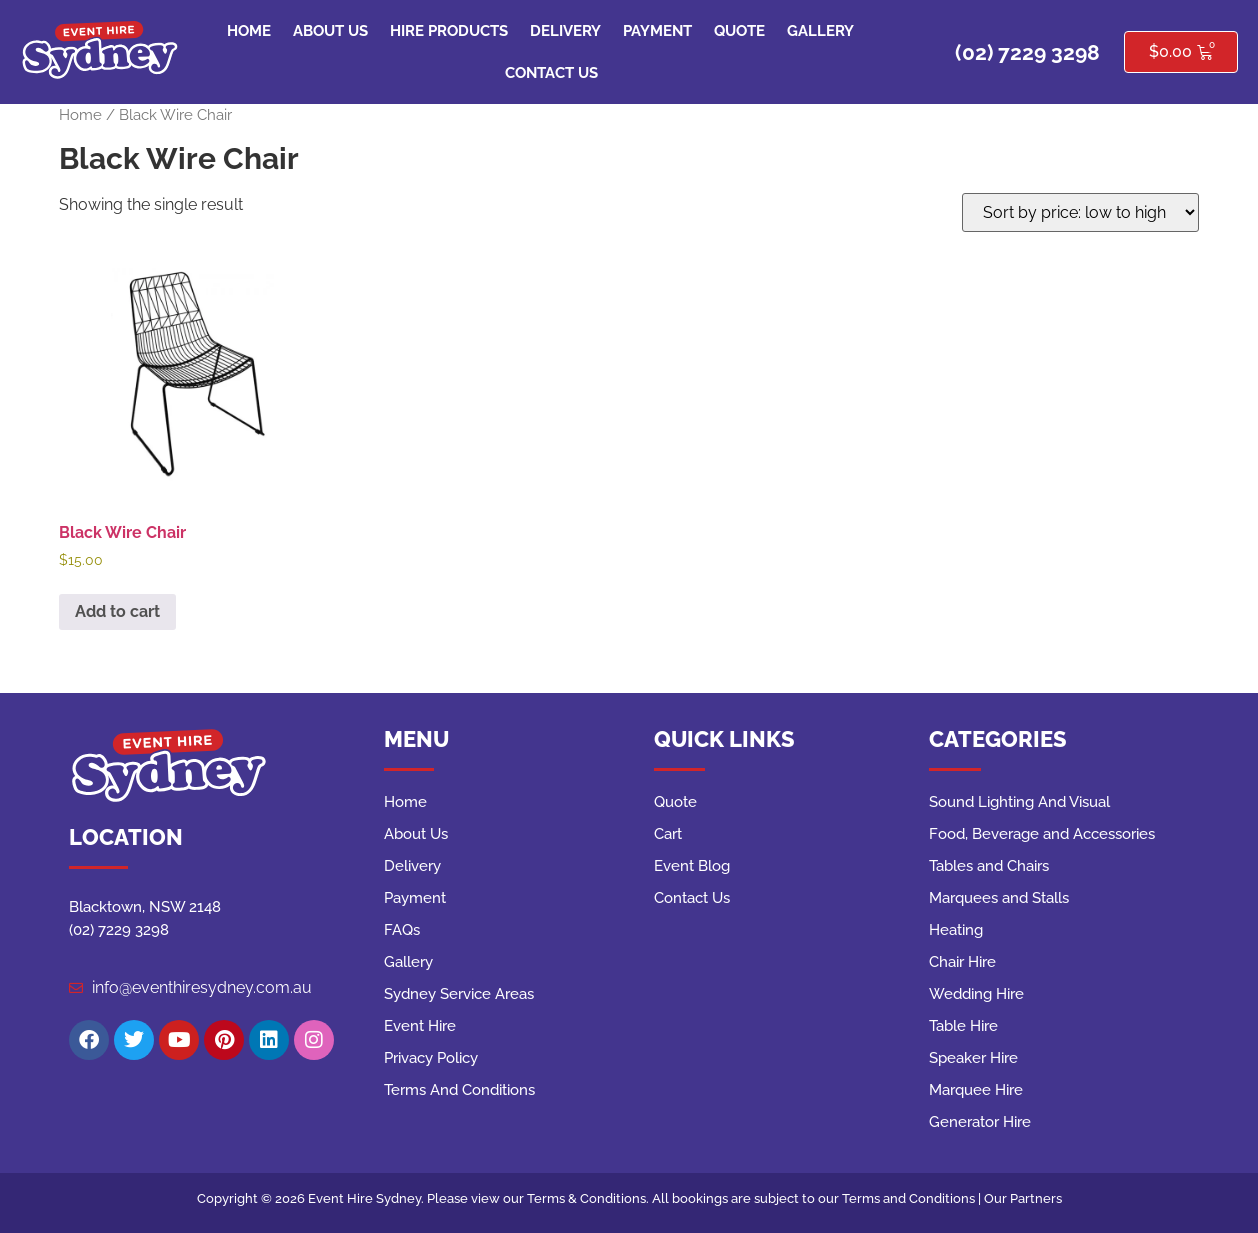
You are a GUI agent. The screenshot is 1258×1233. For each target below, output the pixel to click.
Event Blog (692, 866)
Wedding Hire (976, 994)
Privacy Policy (431, 1058)
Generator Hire (980, 1122)
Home (249, 31)
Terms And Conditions (459, 1090)
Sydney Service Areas (459, 994)
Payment (657, 31)
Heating (956, 930)
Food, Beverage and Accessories (1042, 834)
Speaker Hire (973, 1058)
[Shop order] (1080, 212)
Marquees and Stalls (999, 898)
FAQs (402, 930)
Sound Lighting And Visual (1019, 802)
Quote (739, 31)
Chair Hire (962, 962)
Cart (668, 834)
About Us (330, 31)
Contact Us (551, 73)
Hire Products (449, 31)
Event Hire (420, 1026)
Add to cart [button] (117, 611)
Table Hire (963, 1026)
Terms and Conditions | (913, 1198)
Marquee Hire (976, 1090)
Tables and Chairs (989, 866)
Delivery (565, 31)
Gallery (820, 31)
